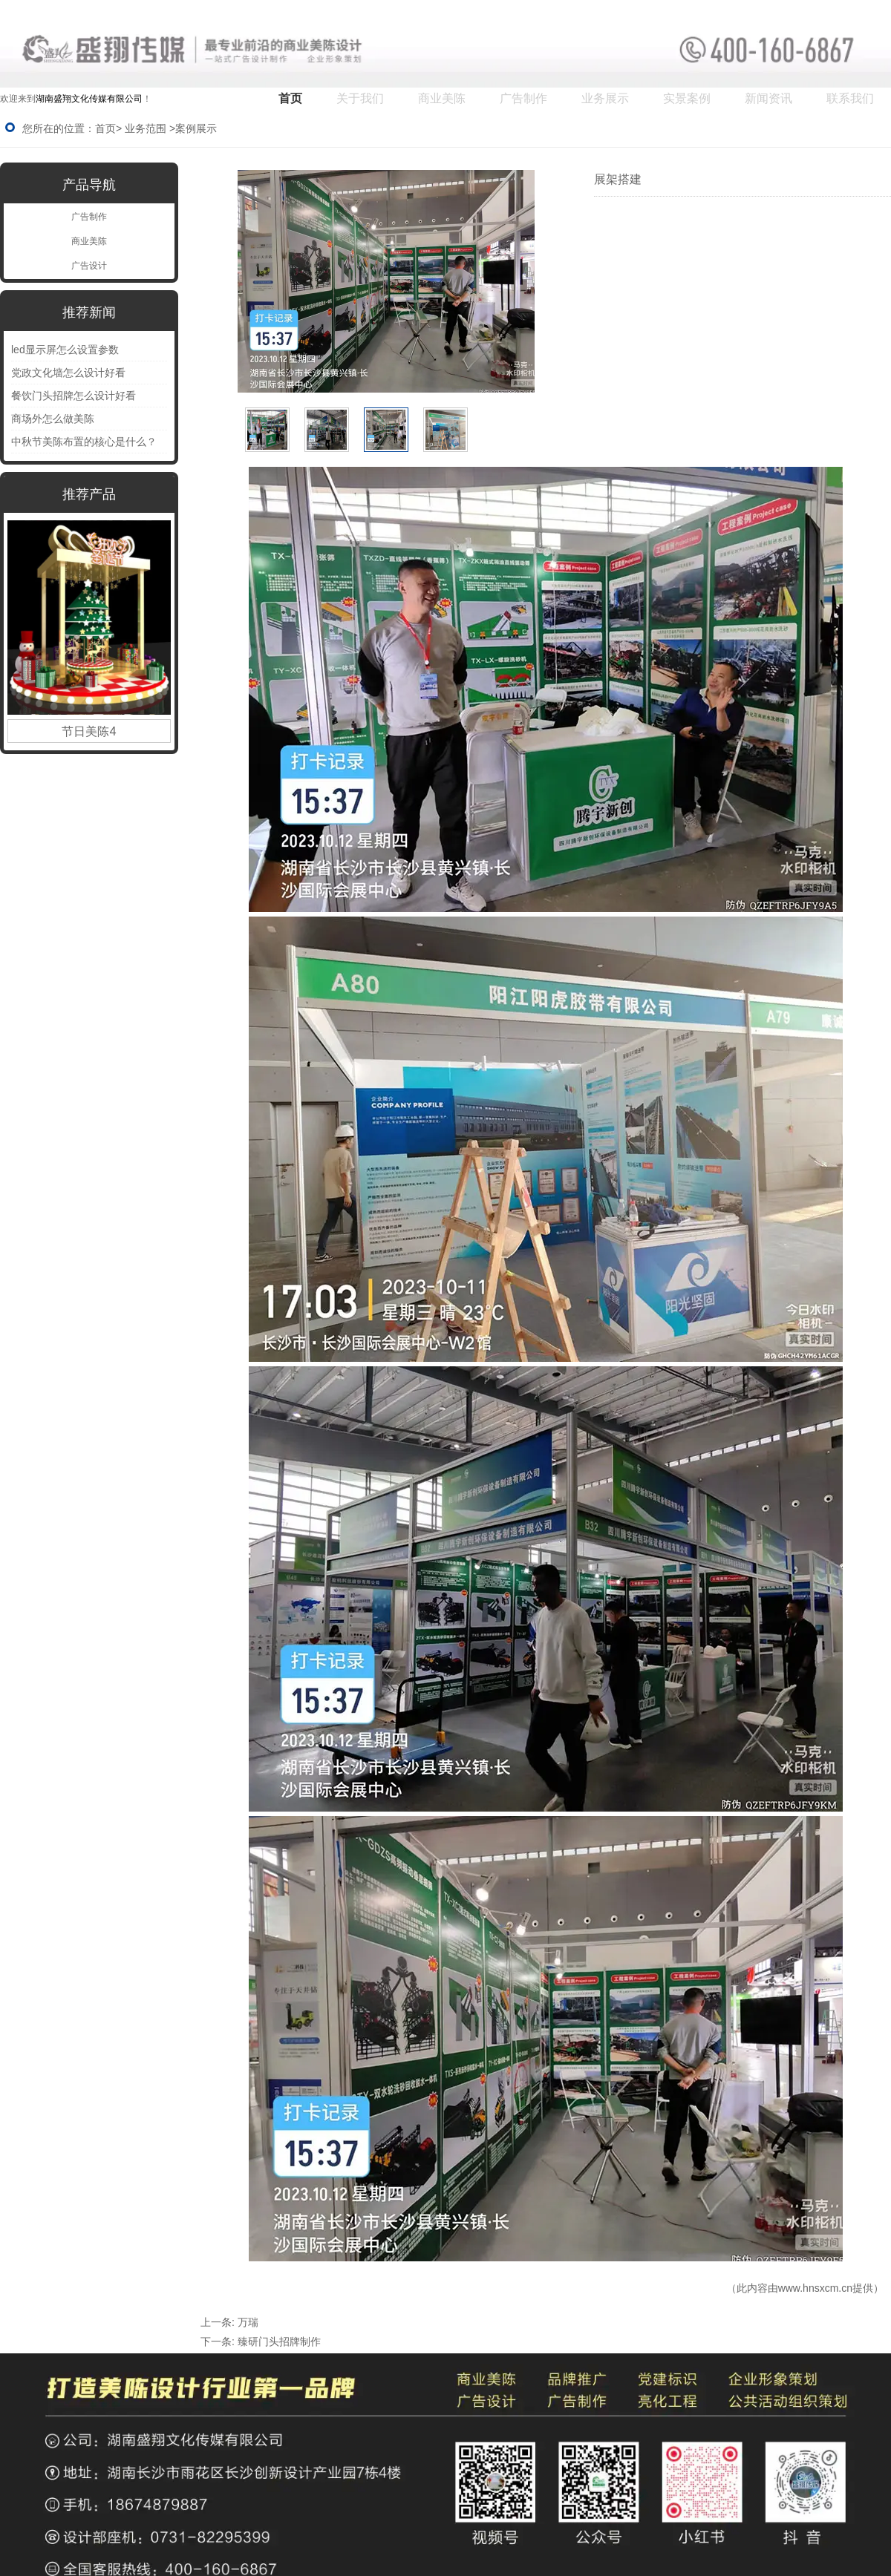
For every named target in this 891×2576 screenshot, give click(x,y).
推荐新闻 (89, 312)
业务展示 (605, 98)
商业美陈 (442, 98)
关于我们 (360, 98)
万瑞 (248, 2322)
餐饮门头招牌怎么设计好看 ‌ (75, 396)
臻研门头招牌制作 (279, 2341)
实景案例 (687, 98)
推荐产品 (89, 494)
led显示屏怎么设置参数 (65, 349)
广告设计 (89, 265)
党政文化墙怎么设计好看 (68, 372)
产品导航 (89, 184)
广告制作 (523, 98)
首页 (290, 98)
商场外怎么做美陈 (52, 419)
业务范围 (145, 128)
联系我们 (850, 98)
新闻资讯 (768, 98)
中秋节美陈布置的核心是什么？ (84, 442)
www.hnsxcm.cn (815, 2288)
